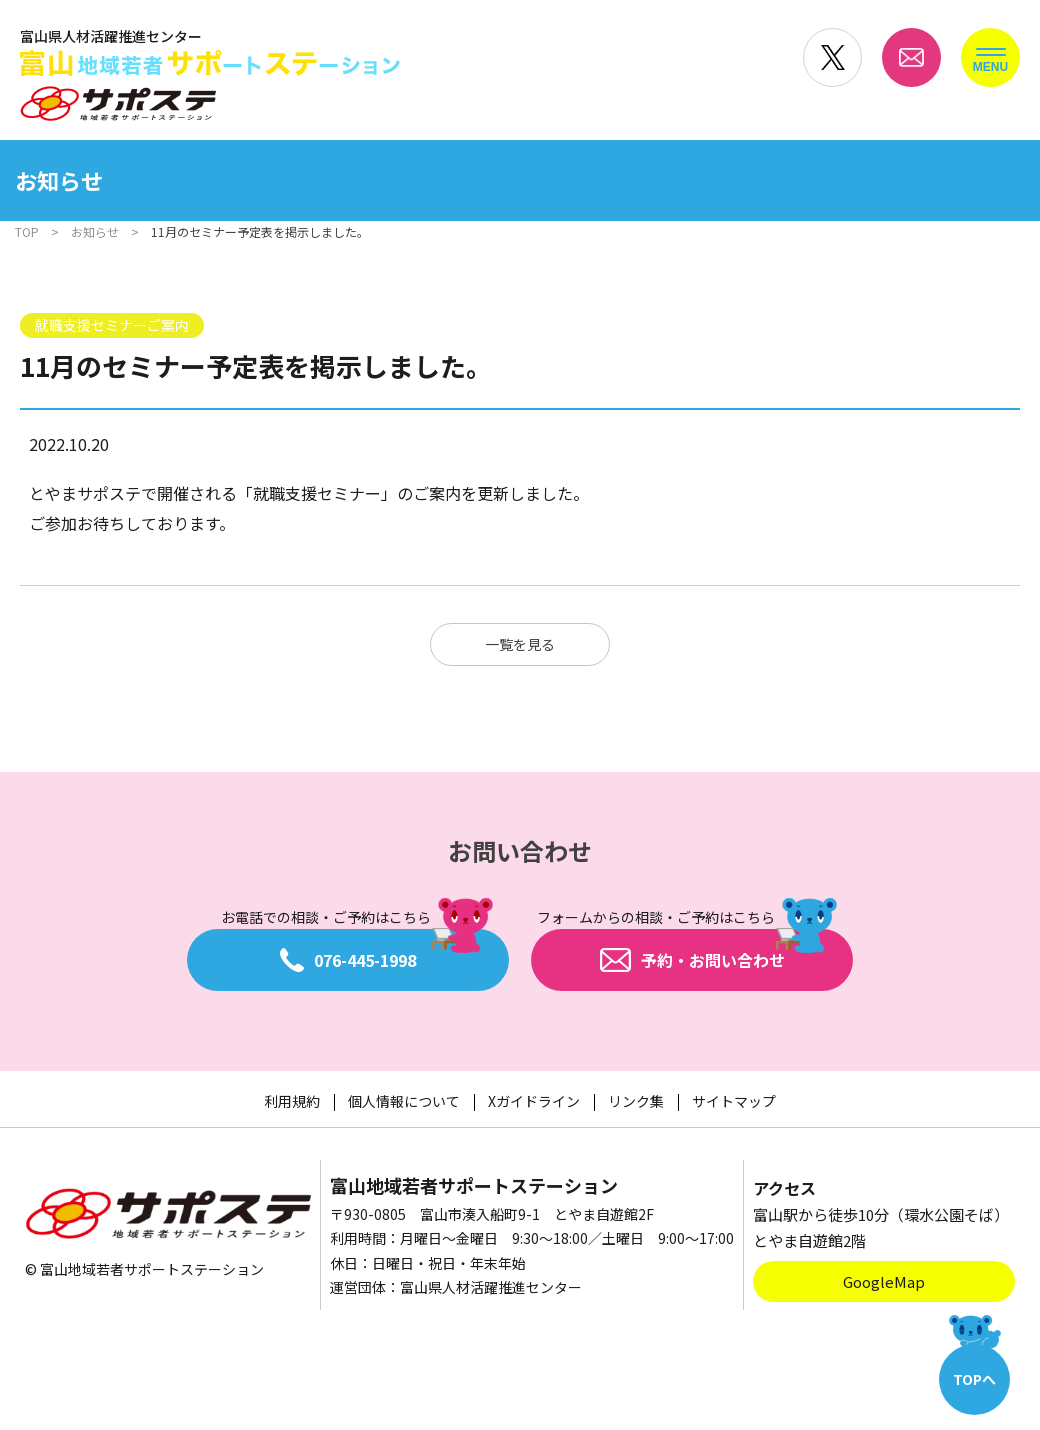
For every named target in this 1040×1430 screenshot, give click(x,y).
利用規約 (292, 1101)
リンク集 (636, 1101)
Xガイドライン (534, 1101)
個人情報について (404, 1101)
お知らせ (95, 231)
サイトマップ (734, 1101)
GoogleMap (884, 1281)
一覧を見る (520, 644)
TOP (27, 231)
